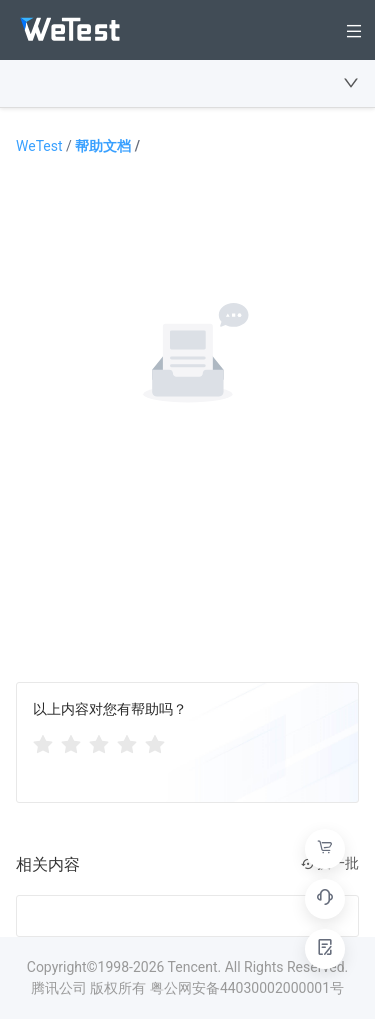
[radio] (43, 743)
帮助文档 (107, 146)
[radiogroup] (99, 743)
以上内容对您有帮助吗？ (110, 709)
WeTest (45, 146)
